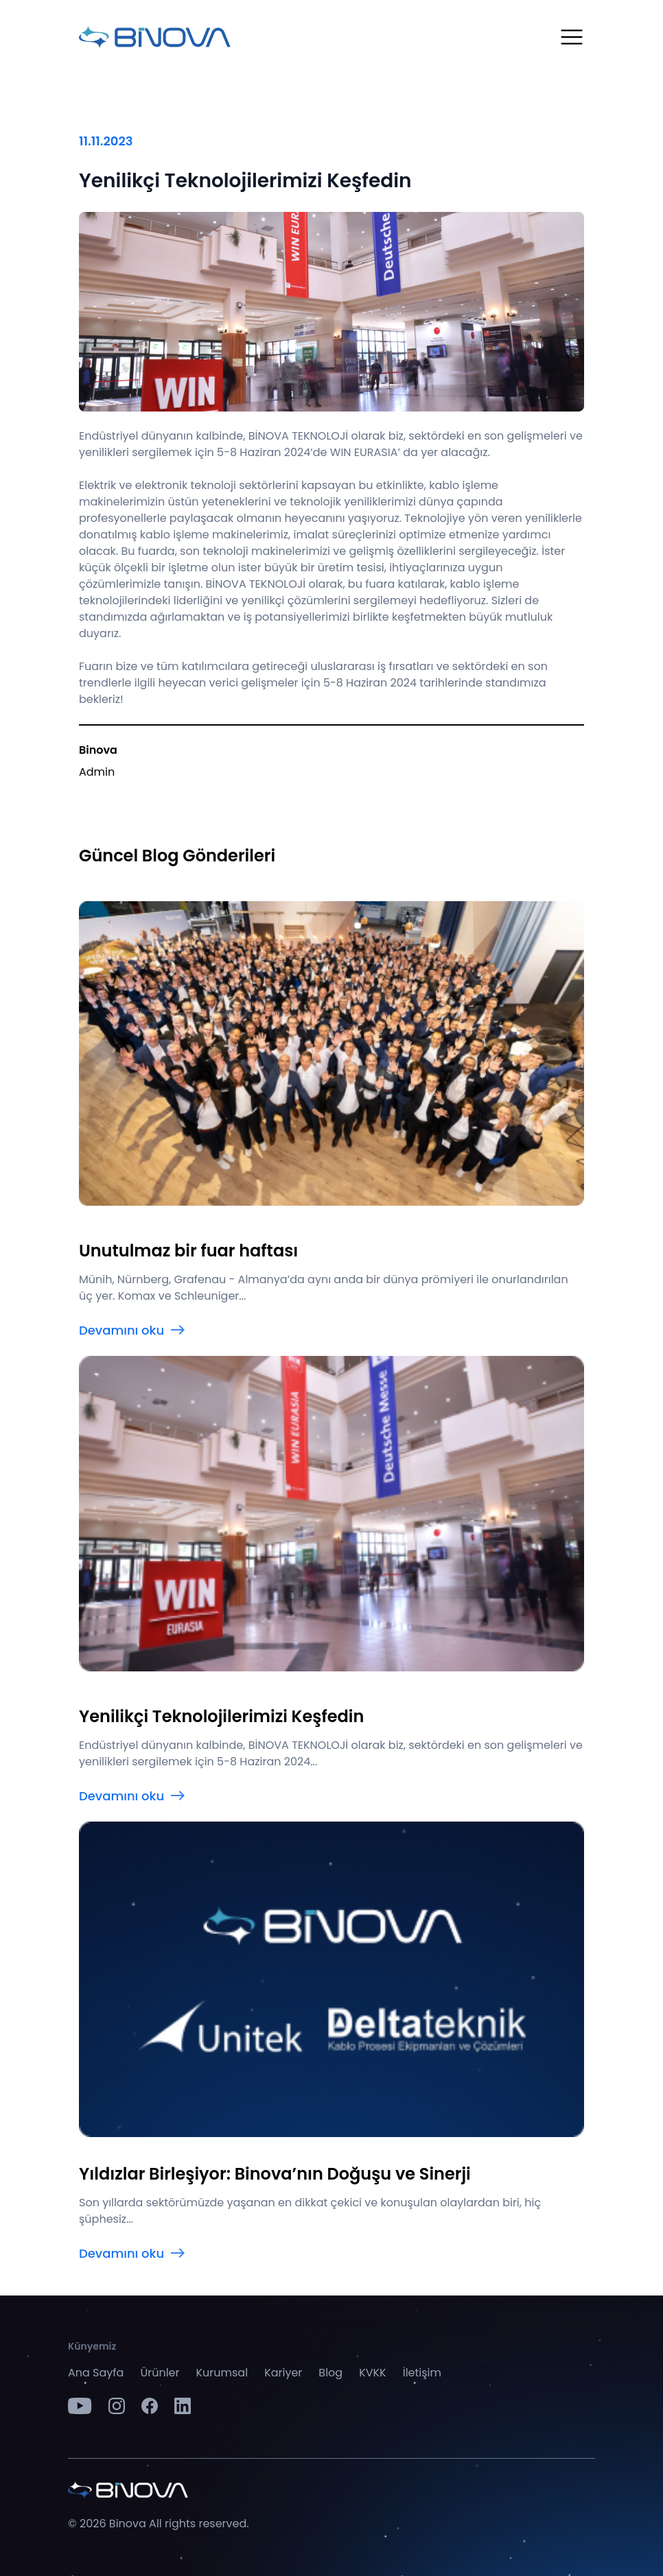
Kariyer (283, 2373)
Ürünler (159, 2373)
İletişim (422, 2373)
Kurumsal (222, 2373)
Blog (330, 2373)
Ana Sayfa (96, 2373)
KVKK (372, 2373)
